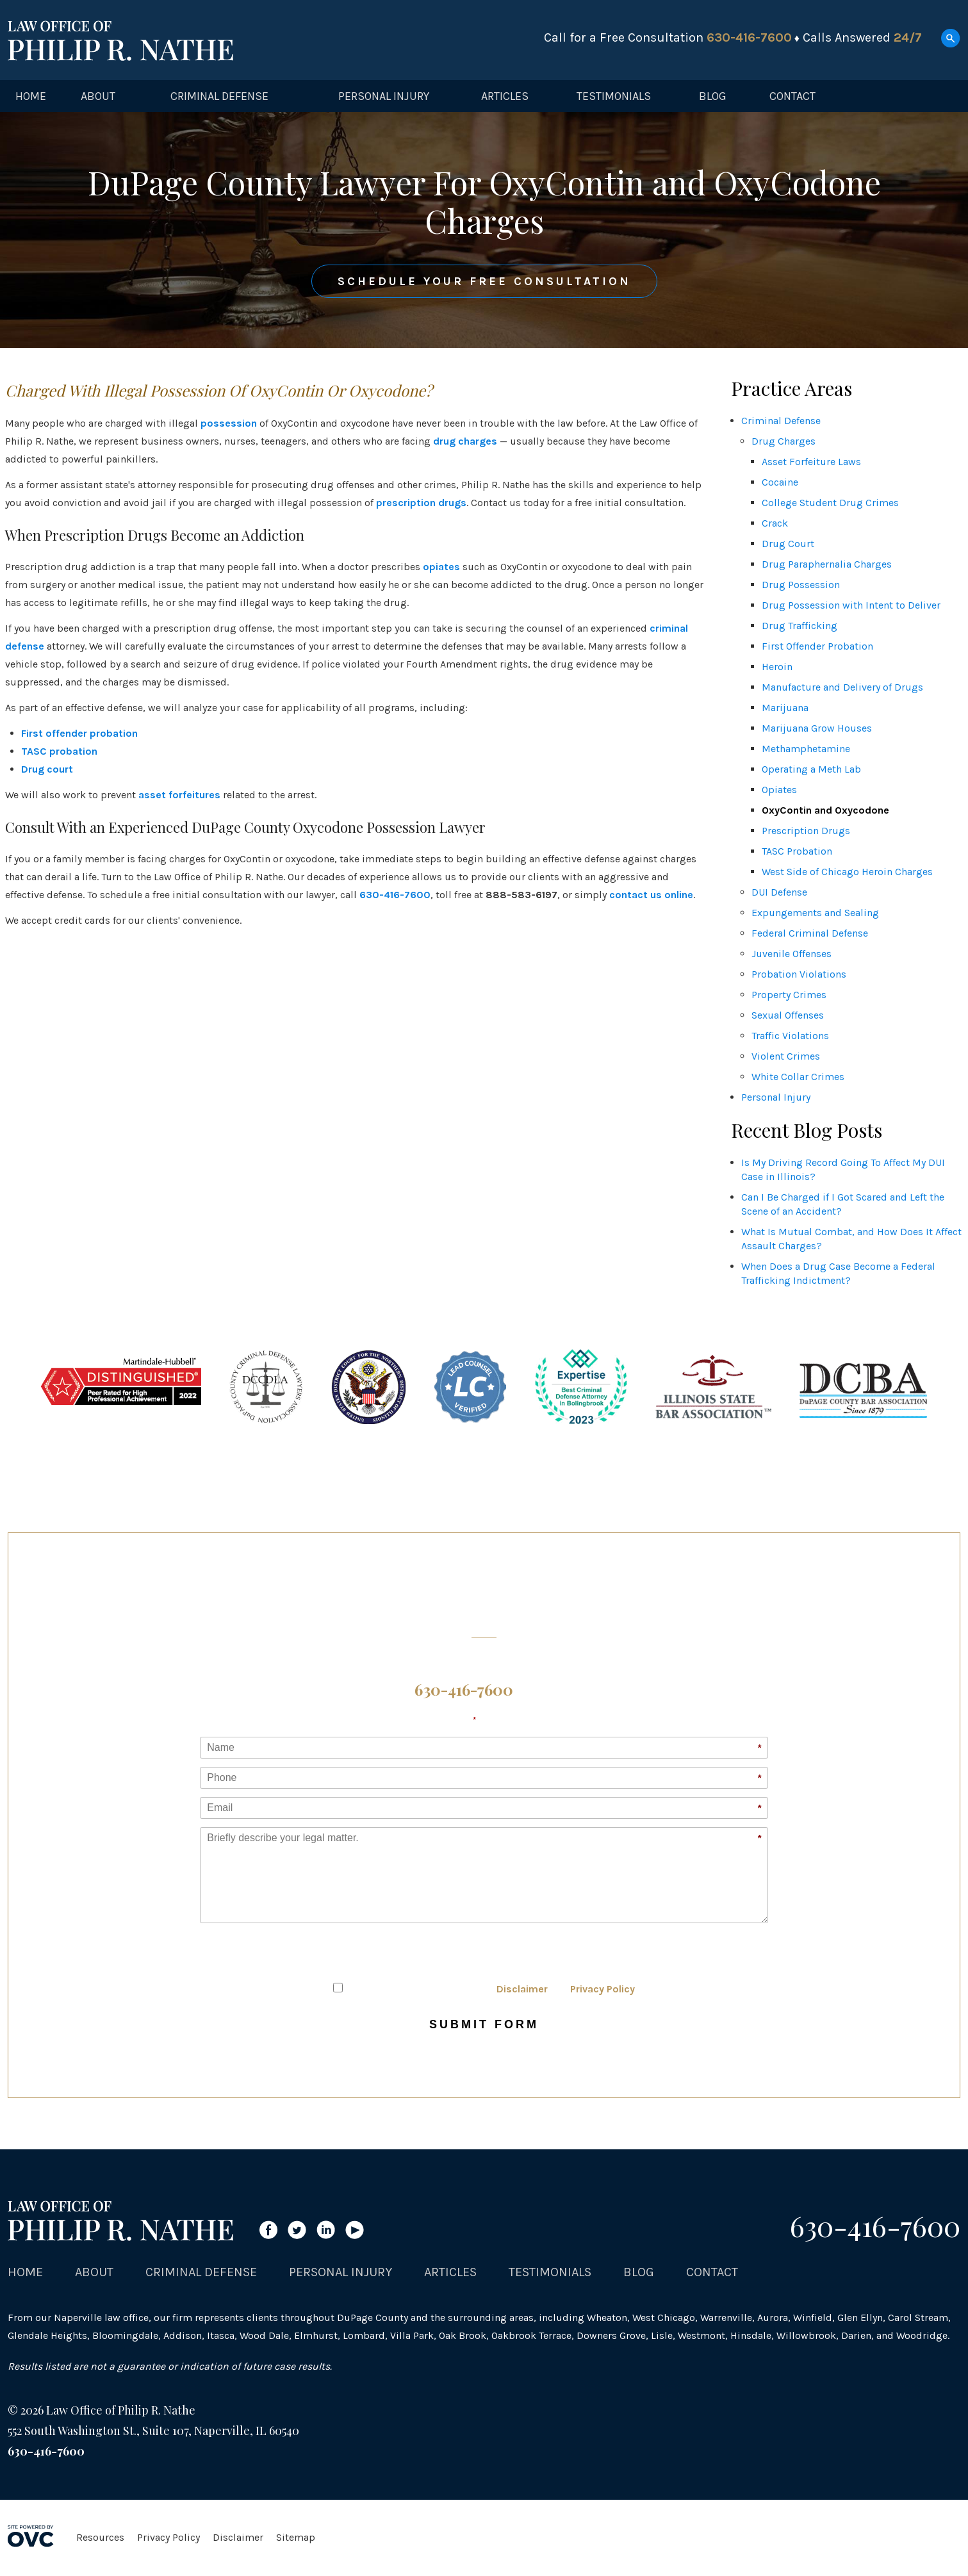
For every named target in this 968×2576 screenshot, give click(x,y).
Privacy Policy (602, 1989)
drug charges (465, 441)
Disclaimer (522, 1989)
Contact (792, 96)
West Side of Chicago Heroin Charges (847, 872)
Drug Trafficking (799, 625)
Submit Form (484, 2024)
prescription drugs (421, 502)
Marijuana (785, 707)
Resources (100, 2537)
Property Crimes (788, 995)
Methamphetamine (806, 748)
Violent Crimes (785, 1056)
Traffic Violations (790, 1036)
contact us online (651, 895)
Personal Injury (383, 96)
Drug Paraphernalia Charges (827, 564)
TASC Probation (797, 851)
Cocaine (780, 482)
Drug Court (788, 543)
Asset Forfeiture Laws (811, 461)
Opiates (779, 789)
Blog (712, 96)
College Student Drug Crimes (830, 502)
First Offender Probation (817, 646)
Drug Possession (801, 584)
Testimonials (614, 96)
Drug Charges (783, 441)
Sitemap (295, 2537)
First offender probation (79, 733)
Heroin (777, 666)
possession (229, 423)
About (98, 96)
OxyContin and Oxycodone (825, 810)
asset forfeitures (179, 795)
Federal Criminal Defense (809, 933)
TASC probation (59, 751)
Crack (775, 523)
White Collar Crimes (797, 1077)
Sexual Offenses (787, 1015)
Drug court (47, 769)
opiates (441, 567)
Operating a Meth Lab (811, 769)
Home (30, 96)
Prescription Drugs (806, 830)
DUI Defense (779, 892)
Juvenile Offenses (791, 954)
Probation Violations (798, 974)
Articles (505, 96)
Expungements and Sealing (815, 913)
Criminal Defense (219, 96)
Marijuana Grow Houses (817, 728)
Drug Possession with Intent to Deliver (851, 605)
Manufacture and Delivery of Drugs (842, 687)
